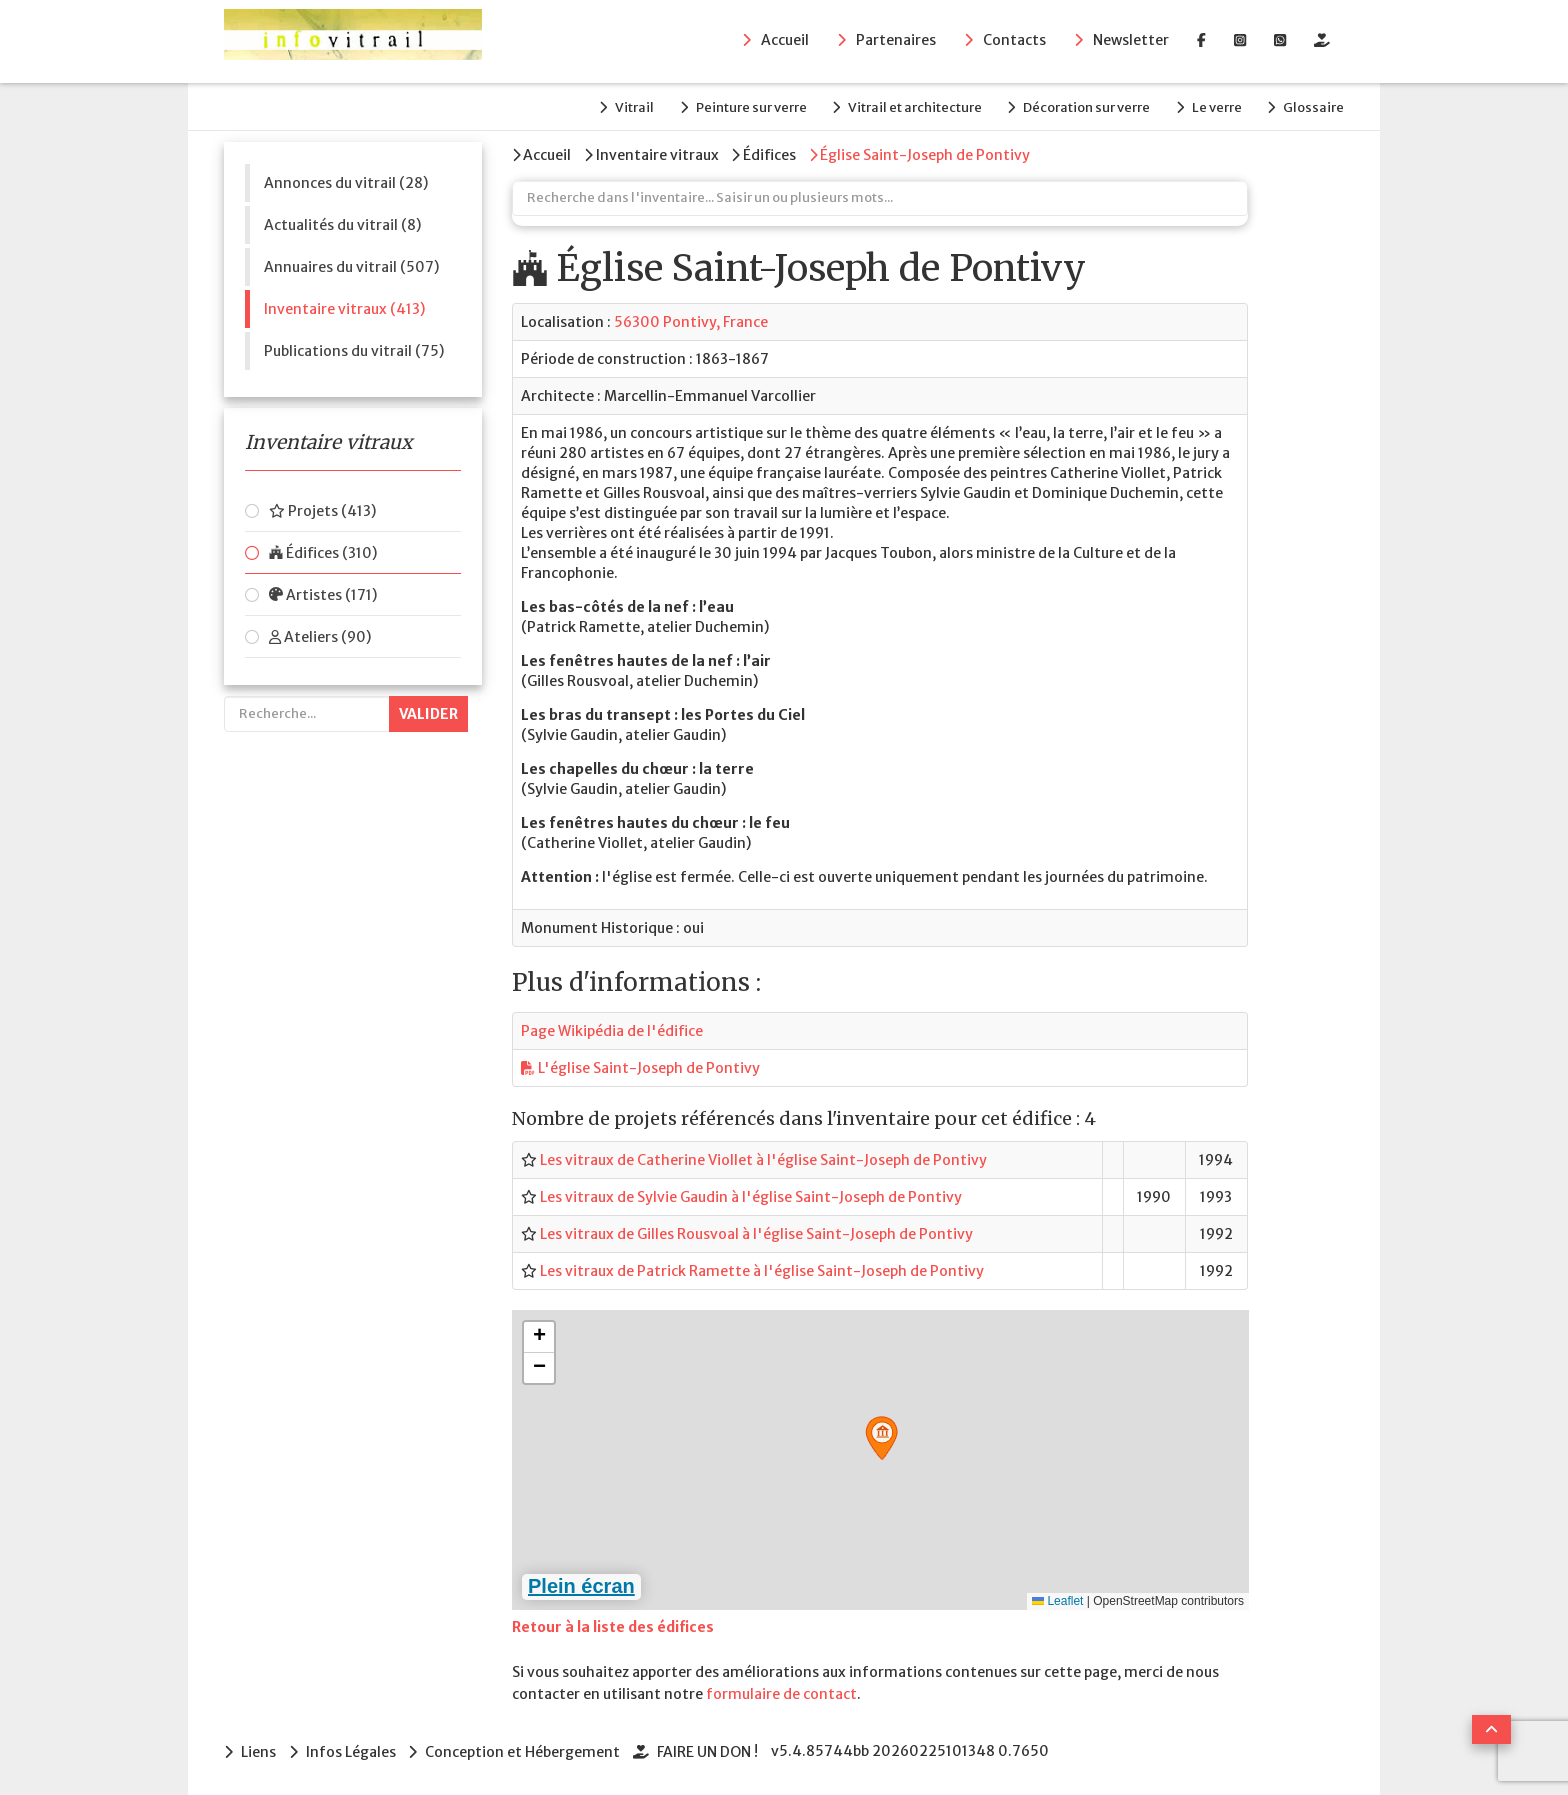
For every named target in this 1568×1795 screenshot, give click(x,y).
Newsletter (1131, 41)
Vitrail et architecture (907, 106)
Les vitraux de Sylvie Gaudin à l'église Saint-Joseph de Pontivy (751, 1194)
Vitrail (621, 106)
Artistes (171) (323, 593)
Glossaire (1313, 106)
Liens (258, 1749)
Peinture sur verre (740, 106)
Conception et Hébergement (525, 1749)
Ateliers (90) (320, 635)
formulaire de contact (781, 1692)
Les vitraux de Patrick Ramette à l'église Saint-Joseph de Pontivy (762, 1268)
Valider (428, 712)
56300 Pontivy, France (691, 320)
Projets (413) (322, 509)
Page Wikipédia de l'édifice (612, 1029)
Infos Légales (352, 1749)
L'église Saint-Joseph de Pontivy (640, 1066)
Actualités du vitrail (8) (342, 223)
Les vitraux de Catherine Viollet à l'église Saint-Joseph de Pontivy (763, 1157)
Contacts (1014, 41)
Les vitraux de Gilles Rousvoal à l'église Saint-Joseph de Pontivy (756, 1231)
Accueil (785, 41)
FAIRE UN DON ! (711, 1749)
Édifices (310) (323, 551)
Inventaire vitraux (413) (344, 307)
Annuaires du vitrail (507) (351, 265)
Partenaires (896, 41)
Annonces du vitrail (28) (346, 181)
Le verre (1214, 106)
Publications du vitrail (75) (354, 349)
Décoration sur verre (1081, 106)
